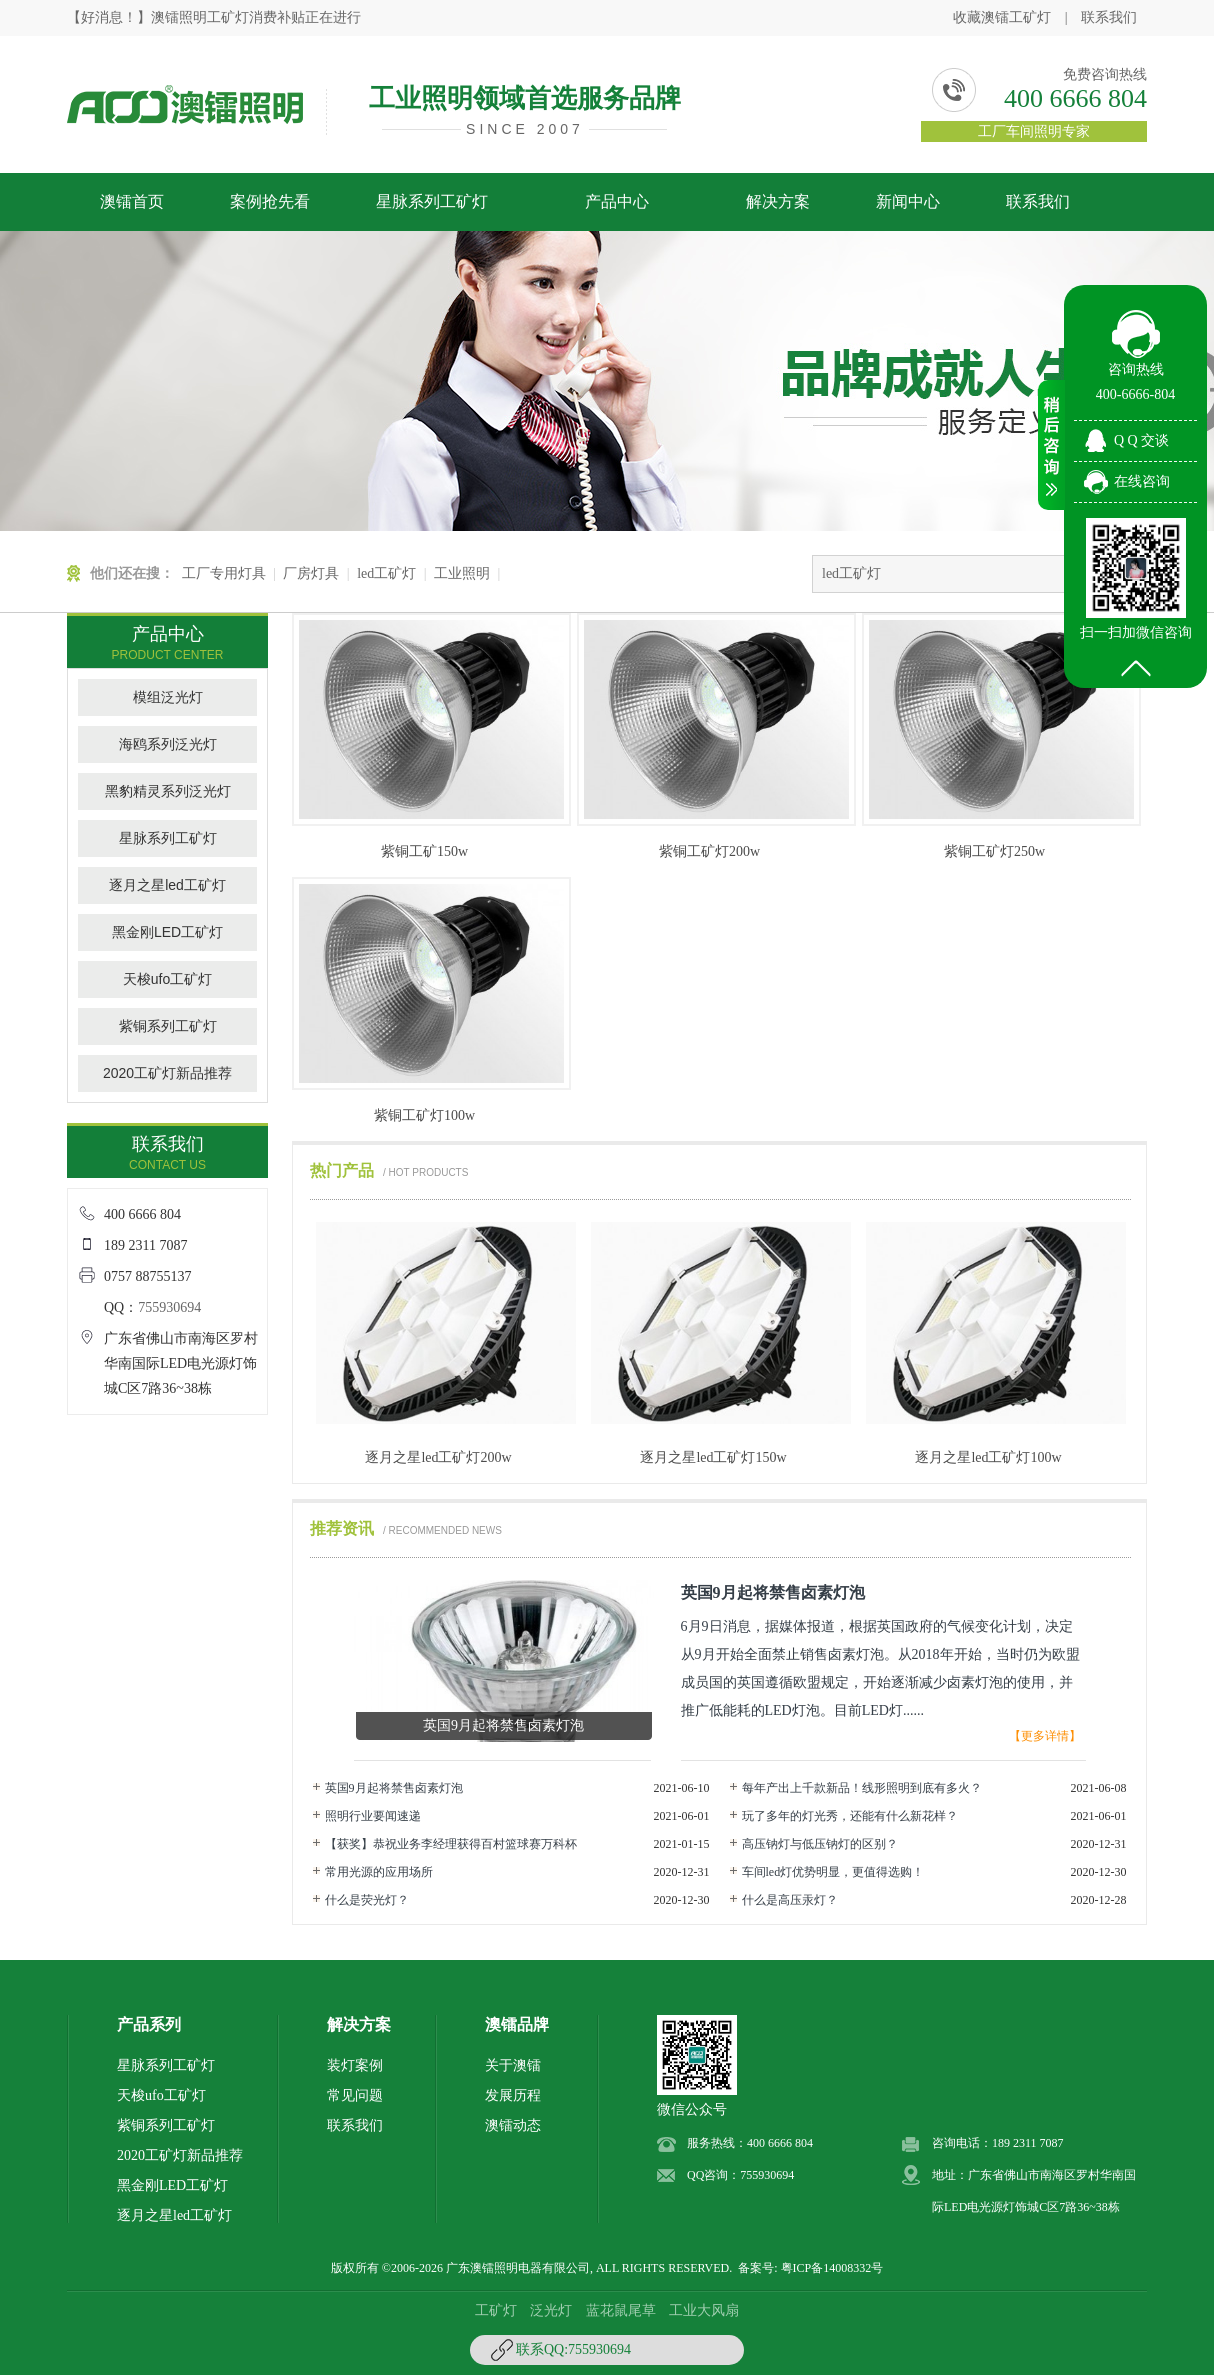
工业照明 (462, 573)
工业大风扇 (704, 2310)
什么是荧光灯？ (367, 1900)
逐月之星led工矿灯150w (713, 1457)
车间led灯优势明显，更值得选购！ (833, 1872)
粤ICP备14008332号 (832, 2268)
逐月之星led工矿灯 (167, 885)
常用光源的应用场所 (379, 1872)
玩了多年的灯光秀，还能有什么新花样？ (850, 1816)
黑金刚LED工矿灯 (167, 932)
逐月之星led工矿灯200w (438, 1457)
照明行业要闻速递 (373, 1816)
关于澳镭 (513, 2065)
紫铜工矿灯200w (709, 851)
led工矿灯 (386, 573)
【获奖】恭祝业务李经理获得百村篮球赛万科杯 (451, 1844)
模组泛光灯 (168, 697)
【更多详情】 (1045, 1736)
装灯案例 (355, 2065)
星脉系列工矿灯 (432, 201)
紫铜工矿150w (424, 851)
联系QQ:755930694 (573, 2349)
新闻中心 (908, 201)
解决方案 (778, 201)
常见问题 (355, 2095)
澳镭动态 (513, 2125)
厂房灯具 (311, 573)
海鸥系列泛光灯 (168, 744)
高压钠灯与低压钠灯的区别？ (820, 1844)
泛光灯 (551, 2310)
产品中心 (617, 201)
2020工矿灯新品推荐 (167, 1073)
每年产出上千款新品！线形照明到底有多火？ (862, 1788)
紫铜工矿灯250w (994, 851)
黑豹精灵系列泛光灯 (168, 791)
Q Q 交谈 (1141, 440)
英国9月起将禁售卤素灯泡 (394, 1788)
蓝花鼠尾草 (621, 2310)
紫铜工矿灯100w (424, 1115)
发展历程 (513, 2095)
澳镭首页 (132, 201)
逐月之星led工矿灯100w (988, 1457)
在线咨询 (1142, 481)
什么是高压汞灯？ (790, 1900)
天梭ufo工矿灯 (167, 979)
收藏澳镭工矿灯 (1002, 17)
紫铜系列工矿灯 (168, 1026)
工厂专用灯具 (224, 573)
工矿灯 (496, 2310)
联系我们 (1109, 17)
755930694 (169, 1307)
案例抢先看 (270, 201)
